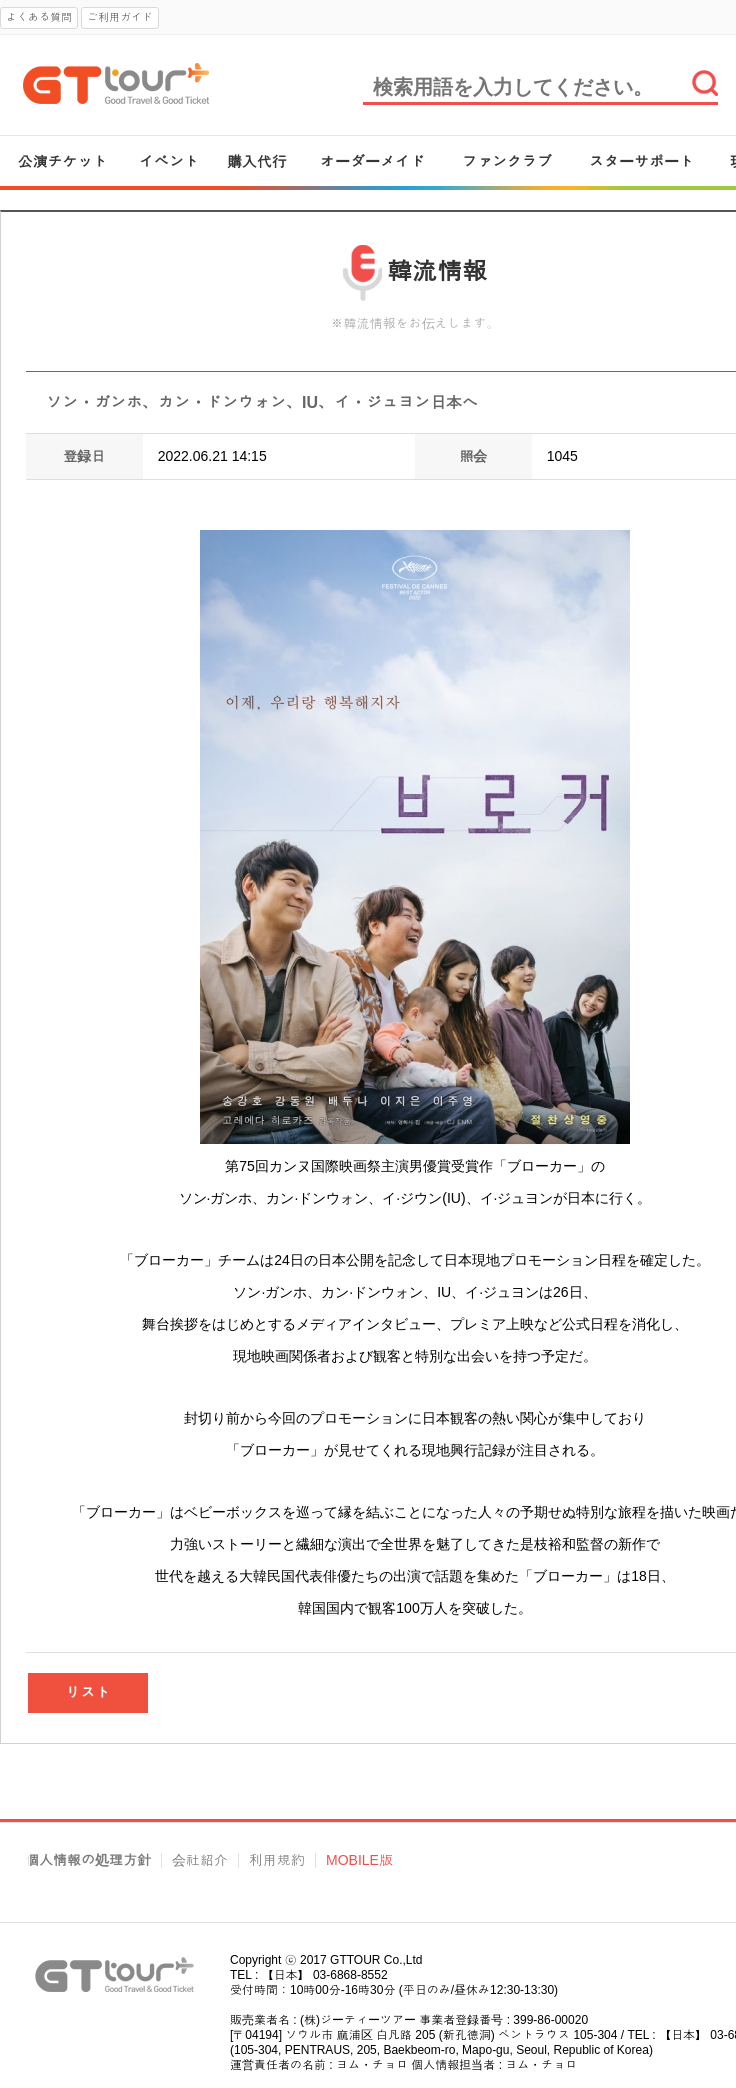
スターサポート (641, 161)
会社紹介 (200, 1860)
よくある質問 (39, 17)
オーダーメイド (372, 161)
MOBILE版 (359, 1860)
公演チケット (63, 161)
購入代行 (257, 161)
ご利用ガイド (120, 17)
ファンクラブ (507, 161)
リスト (88, 1692)
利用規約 (277, 1860)
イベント (169, 161)
